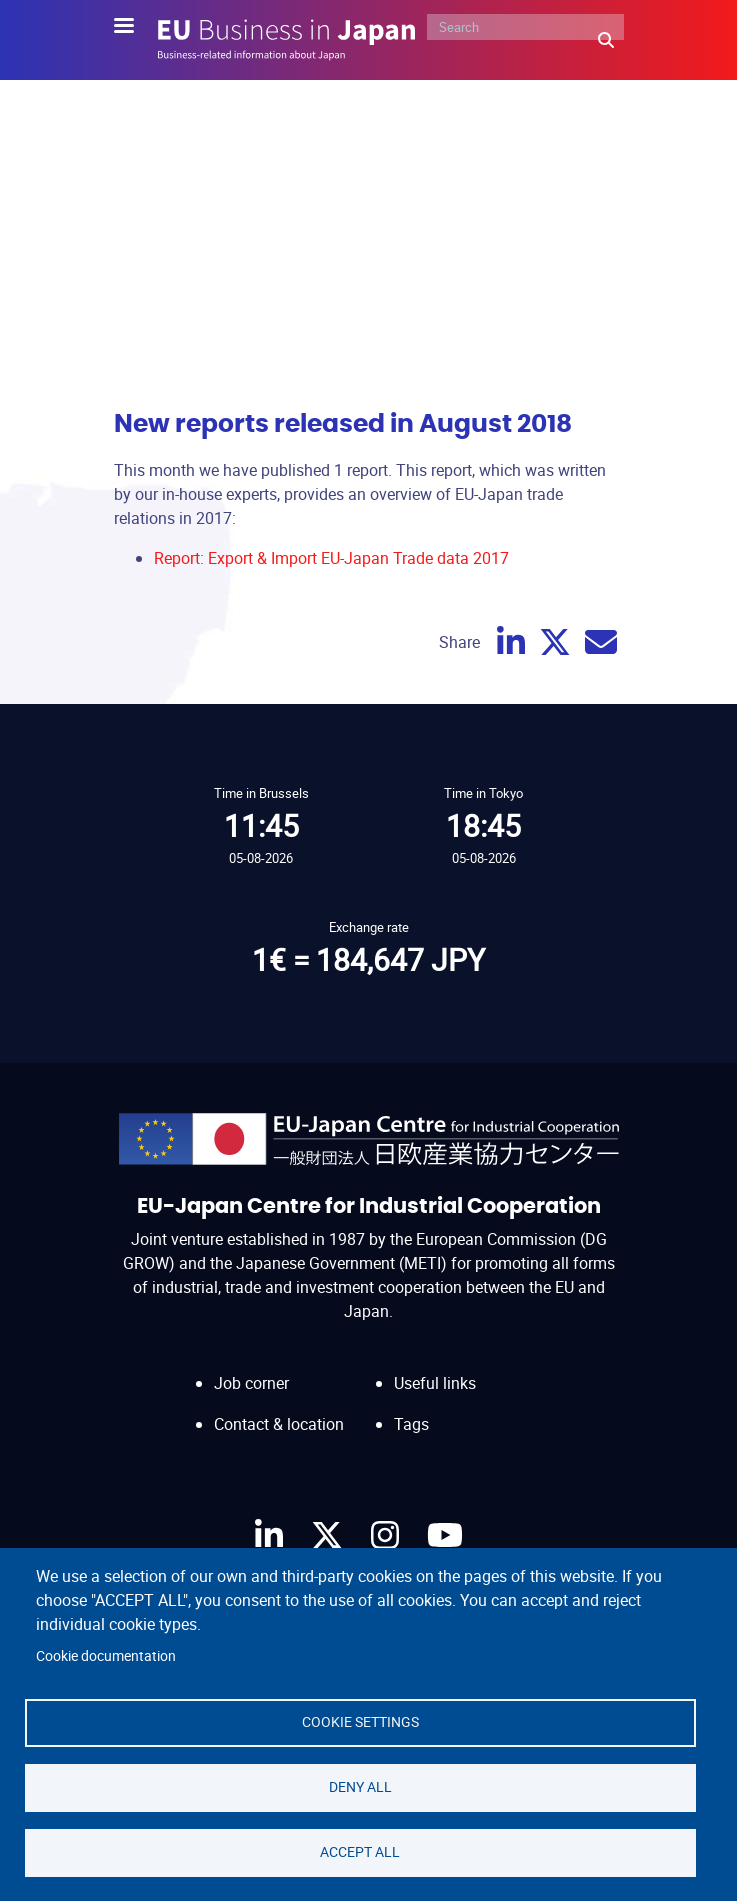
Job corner (251, 1383)
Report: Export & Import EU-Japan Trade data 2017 (331, 558)
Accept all (360, 1852)
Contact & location (279, 1424)
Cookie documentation (106, 1656)
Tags (411, 1424)
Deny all (360, 1787)
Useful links (435, 1383)
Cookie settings (360, 1722)
